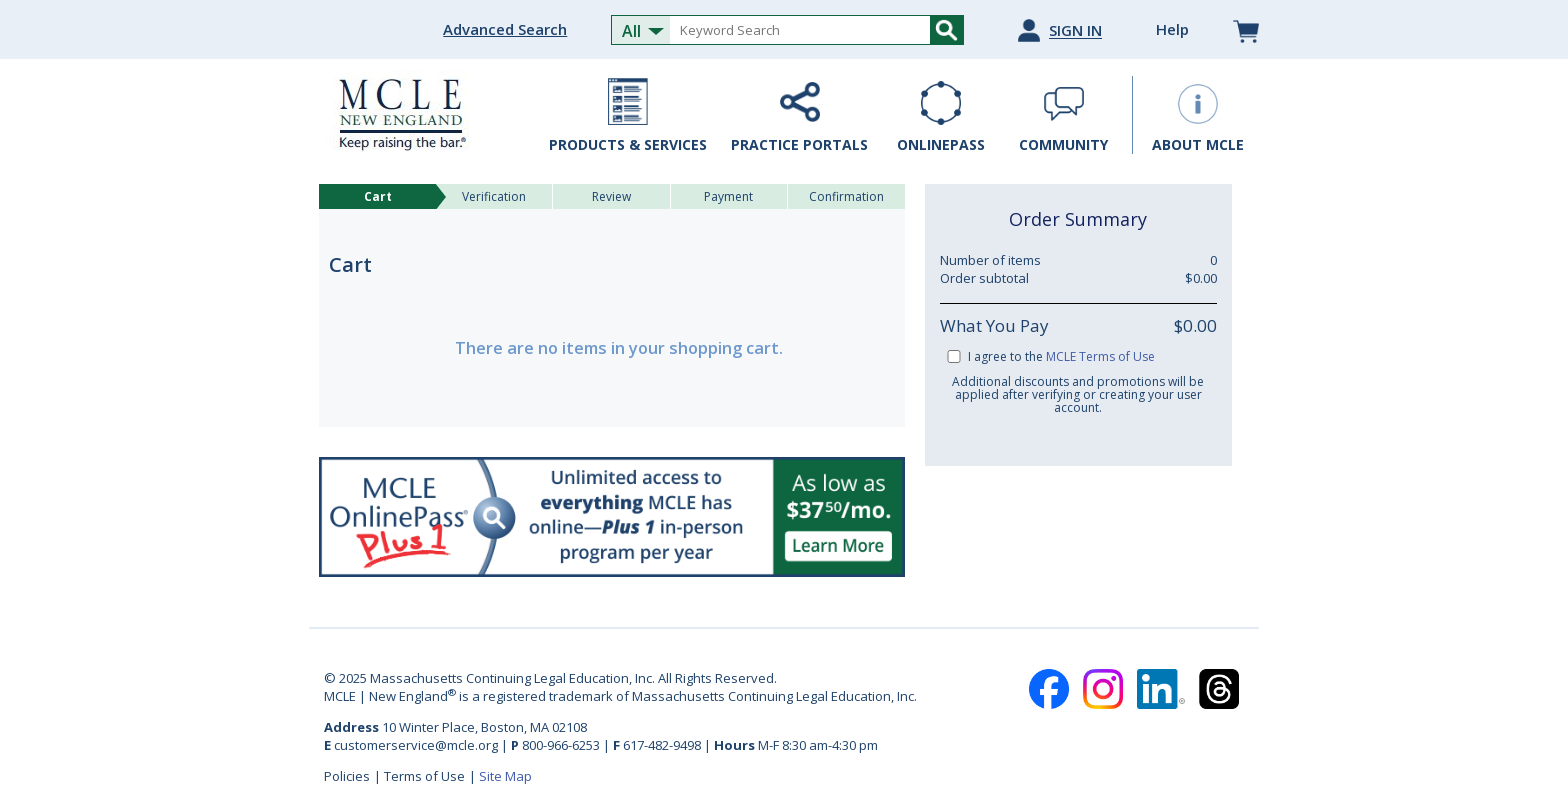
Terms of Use (424, 776)
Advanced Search (505, 29)
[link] (1078, 528)
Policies (347, 776)
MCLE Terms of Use (1100, 356)
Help (1172, 29)
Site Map (505, 776)
